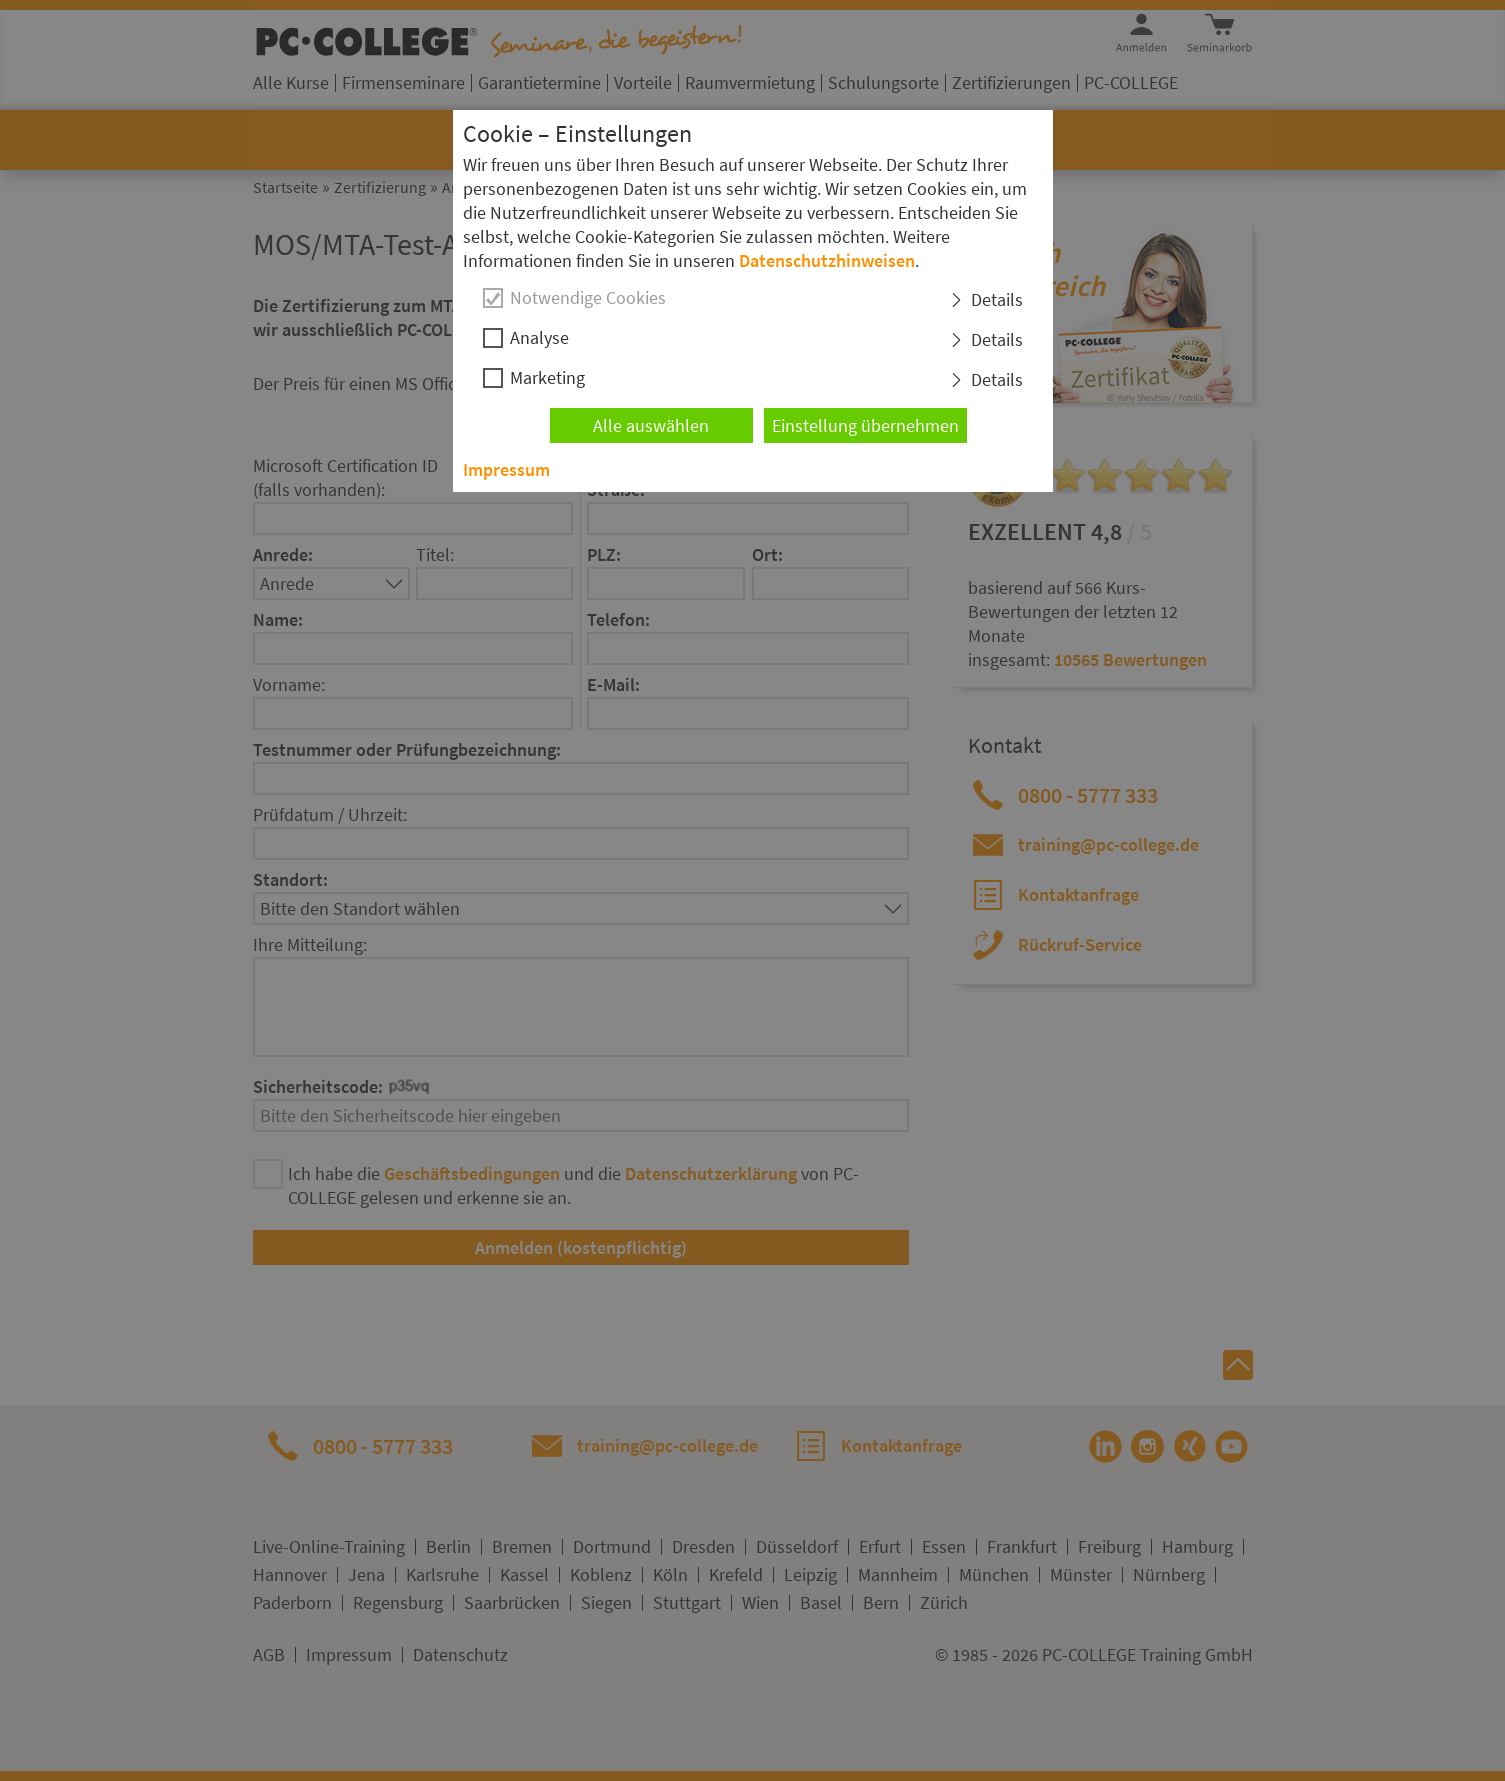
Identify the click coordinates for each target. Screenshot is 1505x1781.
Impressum (506, 469)
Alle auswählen (651, 425)
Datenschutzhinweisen (827, 260)
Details (997, 299)
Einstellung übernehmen (865, 425)
